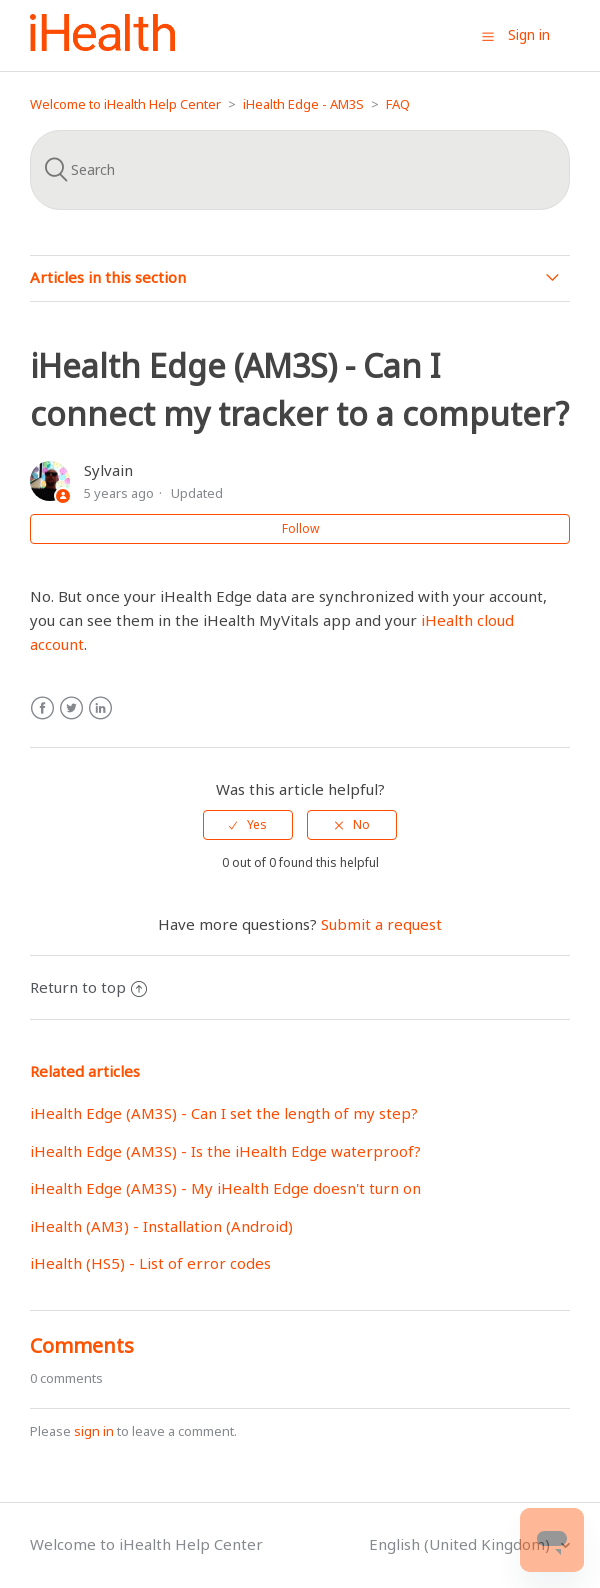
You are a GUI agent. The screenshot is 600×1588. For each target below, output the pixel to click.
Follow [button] (300, 528)
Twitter (71, 708)
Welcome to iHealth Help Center (125, 104)
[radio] (248, 825)
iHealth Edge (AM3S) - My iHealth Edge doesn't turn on (225, 1188)
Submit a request (381, 924)
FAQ (398, 104)
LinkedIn (100, 708)
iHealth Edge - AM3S (303, 104)
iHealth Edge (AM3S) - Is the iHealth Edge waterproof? (225, 1151)
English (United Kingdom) (461, 1544)
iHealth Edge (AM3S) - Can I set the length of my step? (224, 1113)
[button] (488, 36)
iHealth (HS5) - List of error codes (150, 1263)
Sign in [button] (529, 34)
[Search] (300, 170)
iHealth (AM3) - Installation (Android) (161, 1226)
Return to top (88, 987)
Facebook (42, 708)
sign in (94, 1431)
